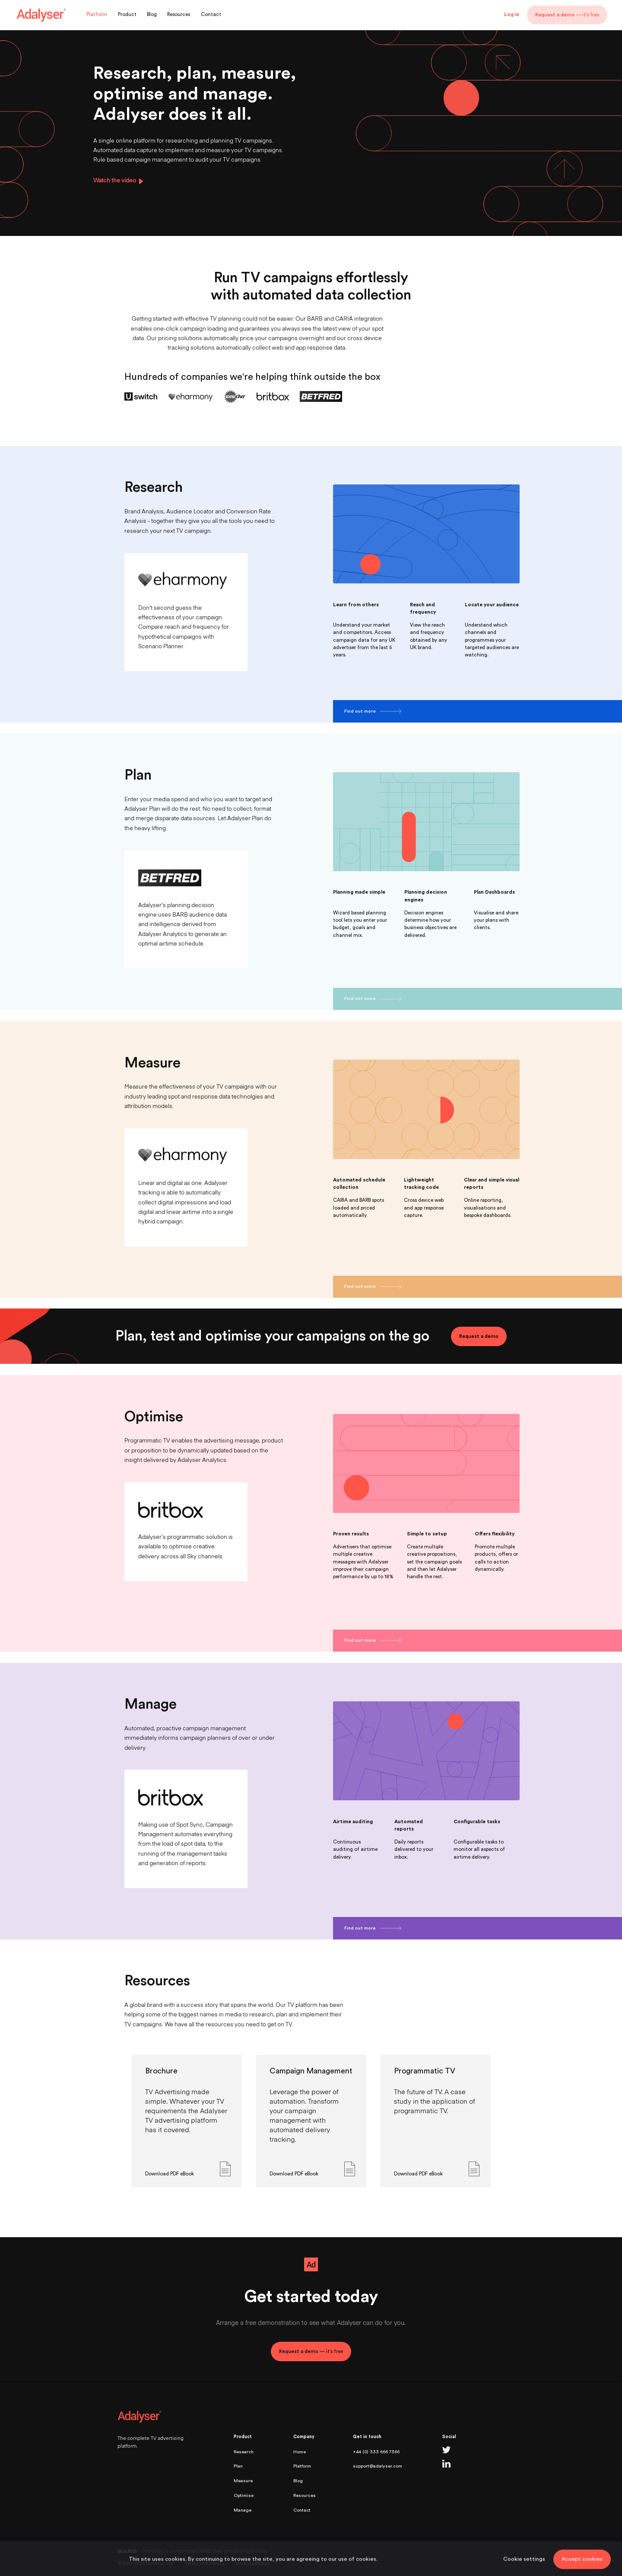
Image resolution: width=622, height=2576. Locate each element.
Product (127, 15)
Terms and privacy (205, 2563)
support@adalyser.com (377, 2466)
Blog (152, 15)
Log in (511, 14)
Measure (243, 2480)
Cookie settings (252, 2563)
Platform (96, 15)
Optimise (244, 2495)
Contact (211, 15)
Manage (242, 2510)
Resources (178, 15)
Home (299, 2451)
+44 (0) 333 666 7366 (376, 2451)
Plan (238, 2466)
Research (244, 2451)
